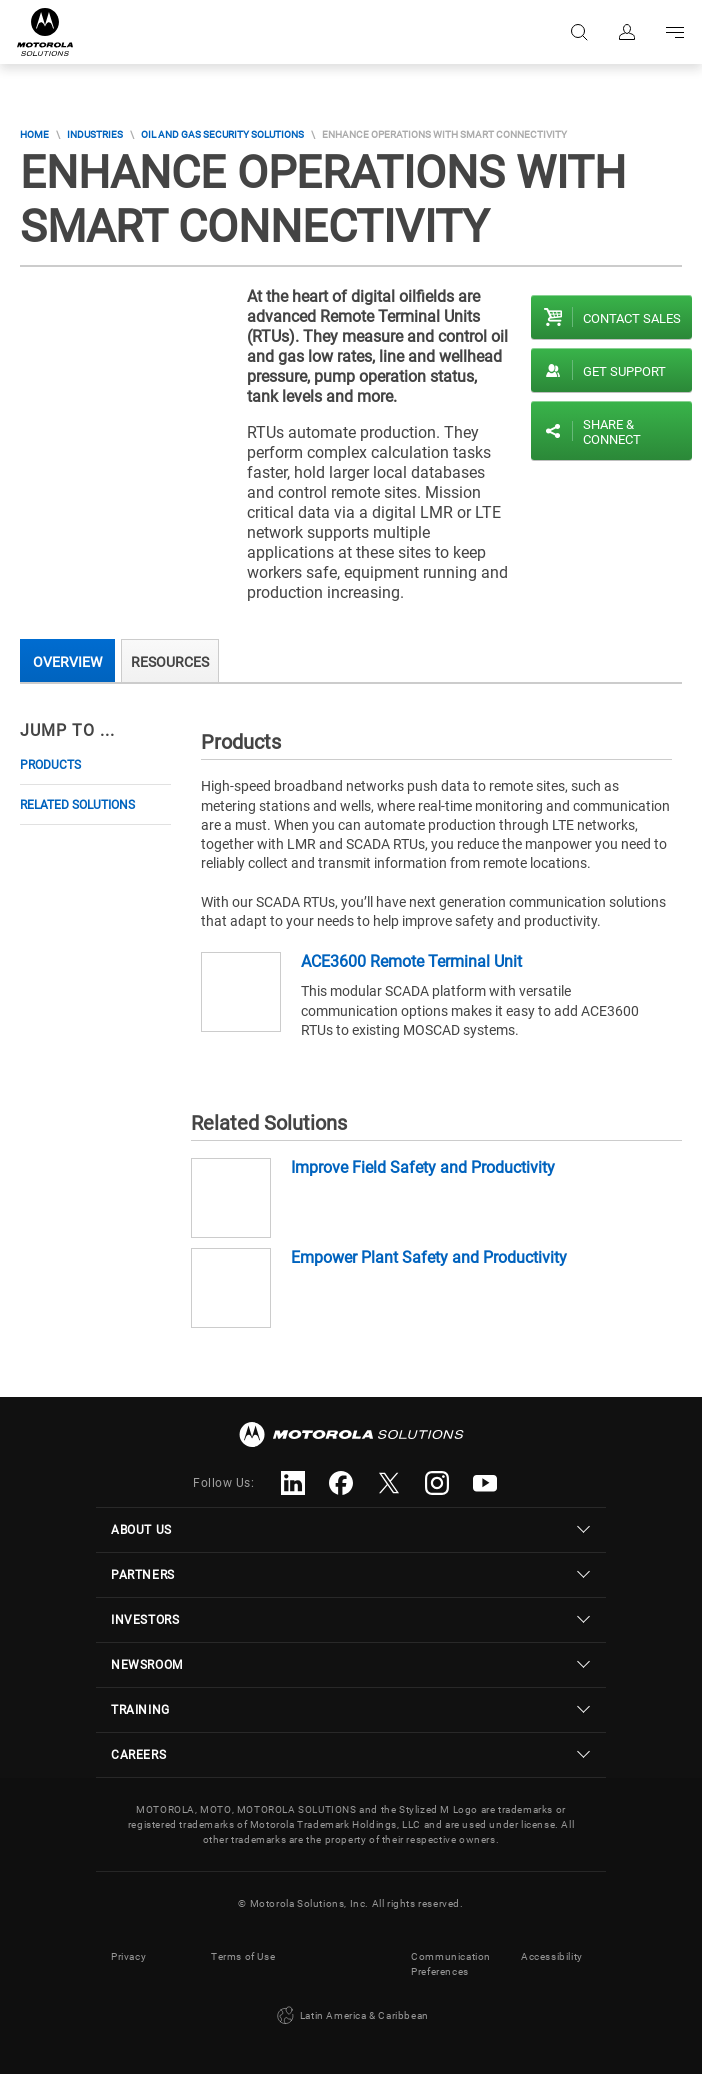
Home (34, 134)
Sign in (627, 32)
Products (50, 765)
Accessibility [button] (552, 1956)
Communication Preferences (451, 1964)
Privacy (128, 1956)
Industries (95, 134)
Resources (170, 662)
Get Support (624, 371)
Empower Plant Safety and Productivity (429, 1257)
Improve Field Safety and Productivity (423, 1167)
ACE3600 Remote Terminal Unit (411, 961)
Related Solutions (77, 805)
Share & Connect (612, 432)
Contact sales (632, 318)
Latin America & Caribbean (351, 2016)
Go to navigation (675, 32)
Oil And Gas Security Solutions (222, 134)
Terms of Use (243, 1956)
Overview (67, 662)
